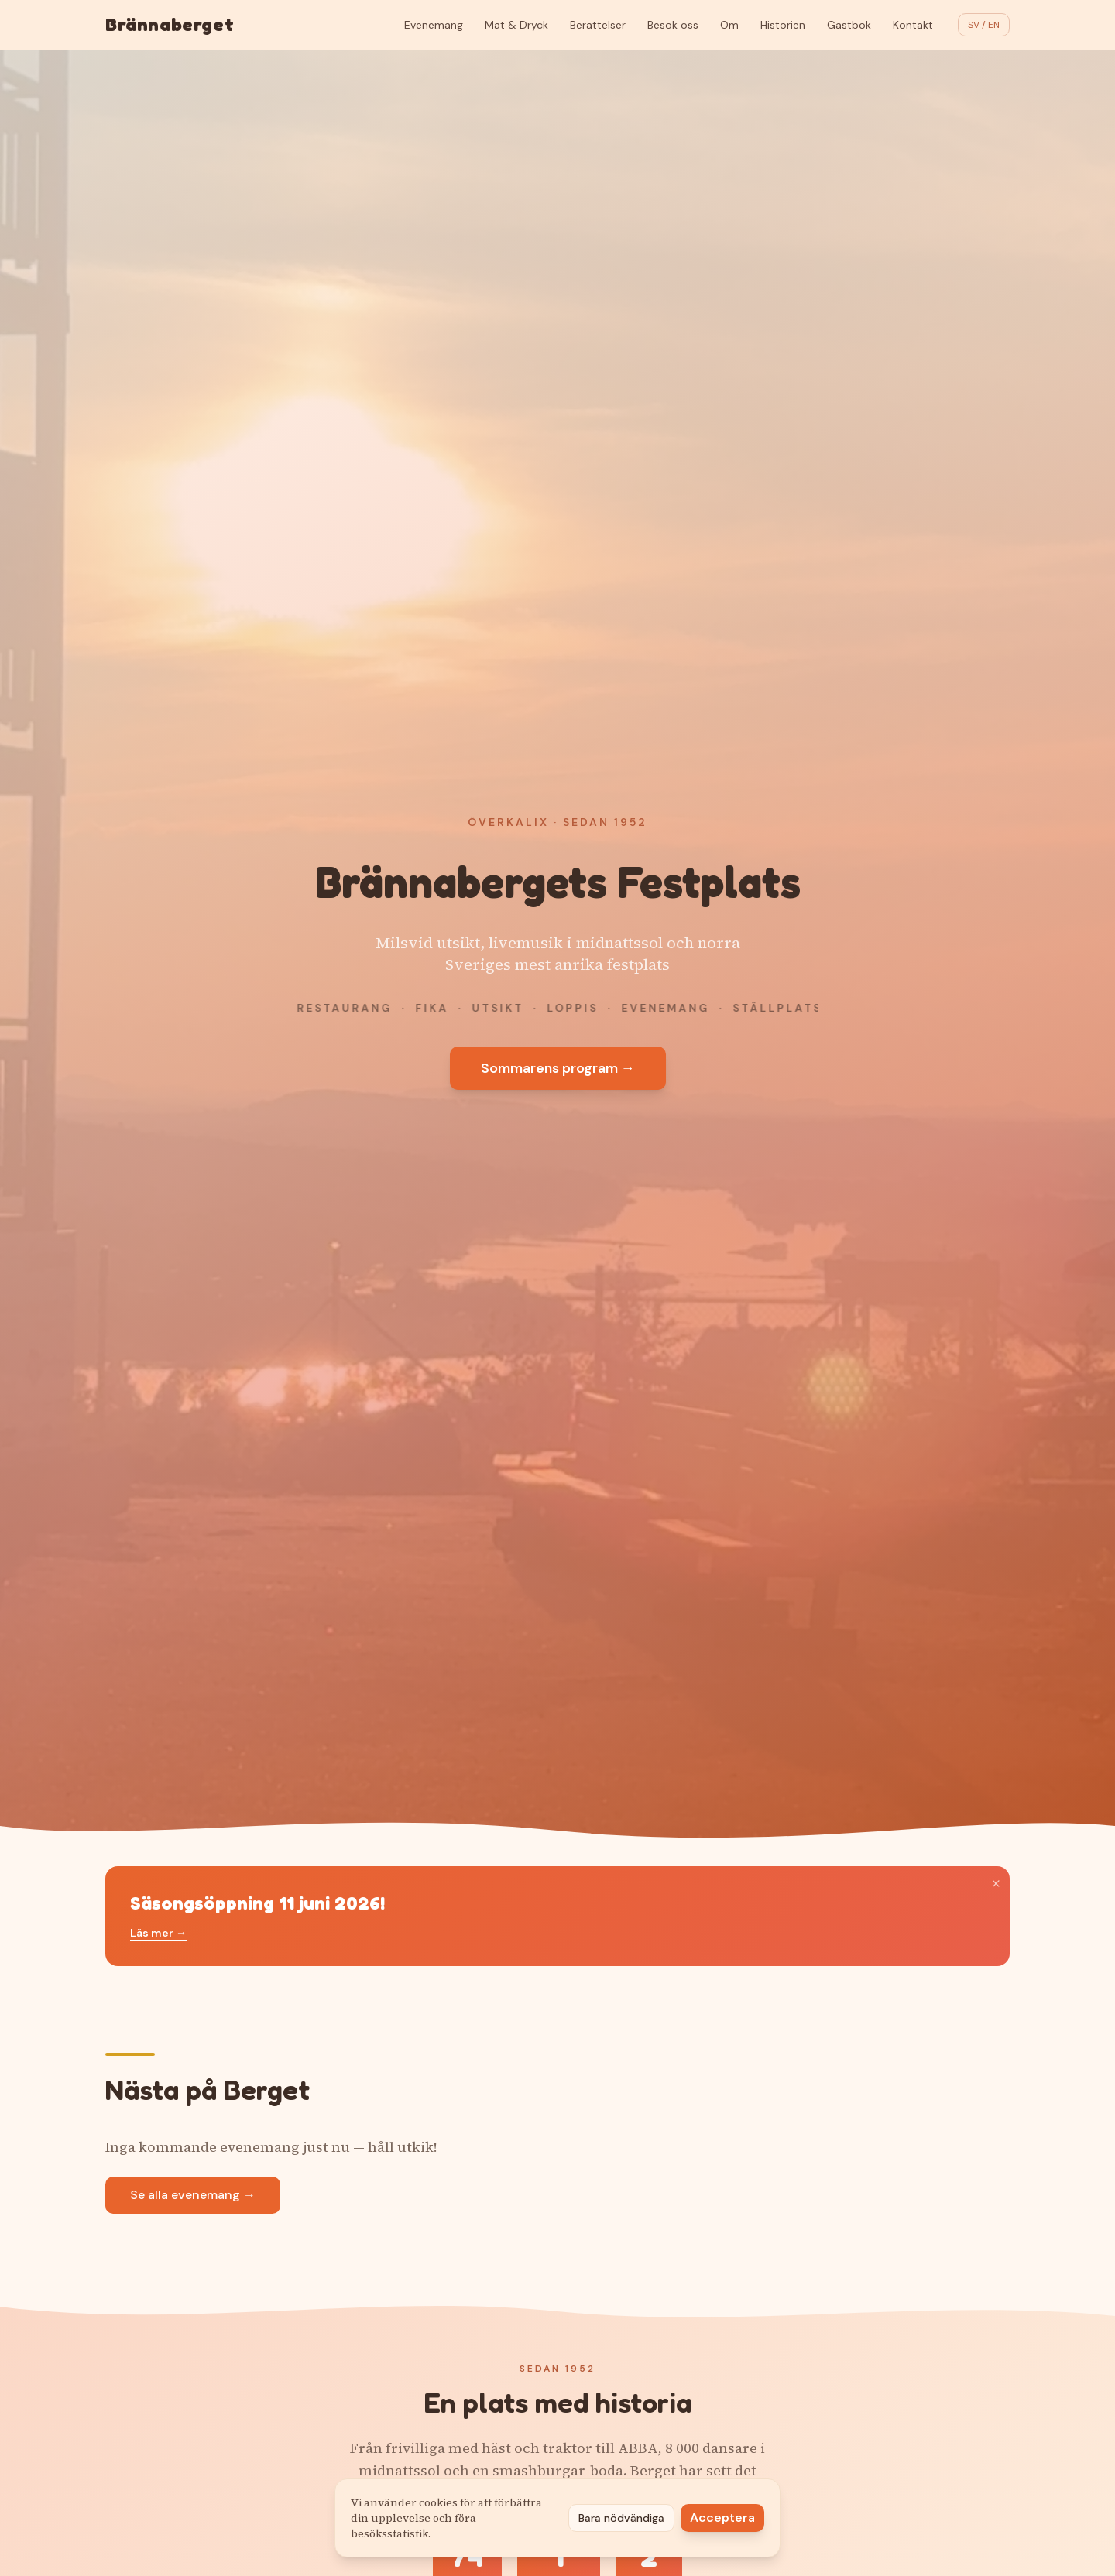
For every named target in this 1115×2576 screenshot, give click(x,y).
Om (729, 25)
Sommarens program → (558, 1068)
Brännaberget (169, 24)
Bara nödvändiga (621, 2518)
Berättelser (598, 25)
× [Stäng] (996, 1883)
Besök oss (672, 25)
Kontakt (913, 25)
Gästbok (849, 25)
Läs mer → (158, 1933)
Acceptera (722, 2517)
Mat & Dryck (516, 25)
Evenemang (433, 25)
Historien (782, 25)
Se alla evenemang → (193, 2195)
